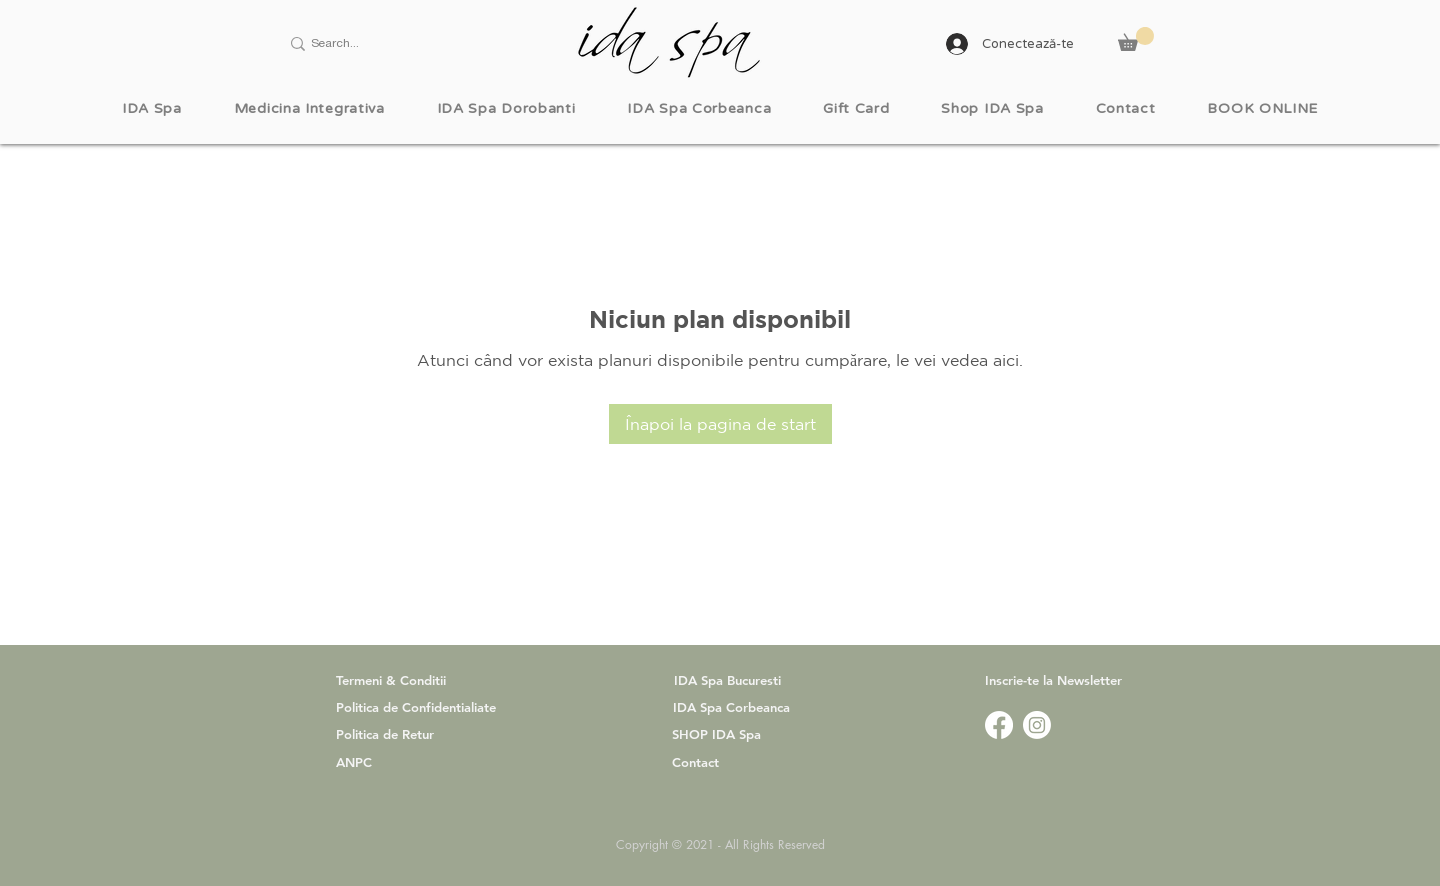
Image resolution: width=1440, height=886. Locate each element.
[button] (1136, 39)
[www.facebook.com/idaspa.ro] (999, 725)
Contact (695, 762)
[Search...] (386, 44)
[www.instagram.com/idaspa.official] (1037, 725)
